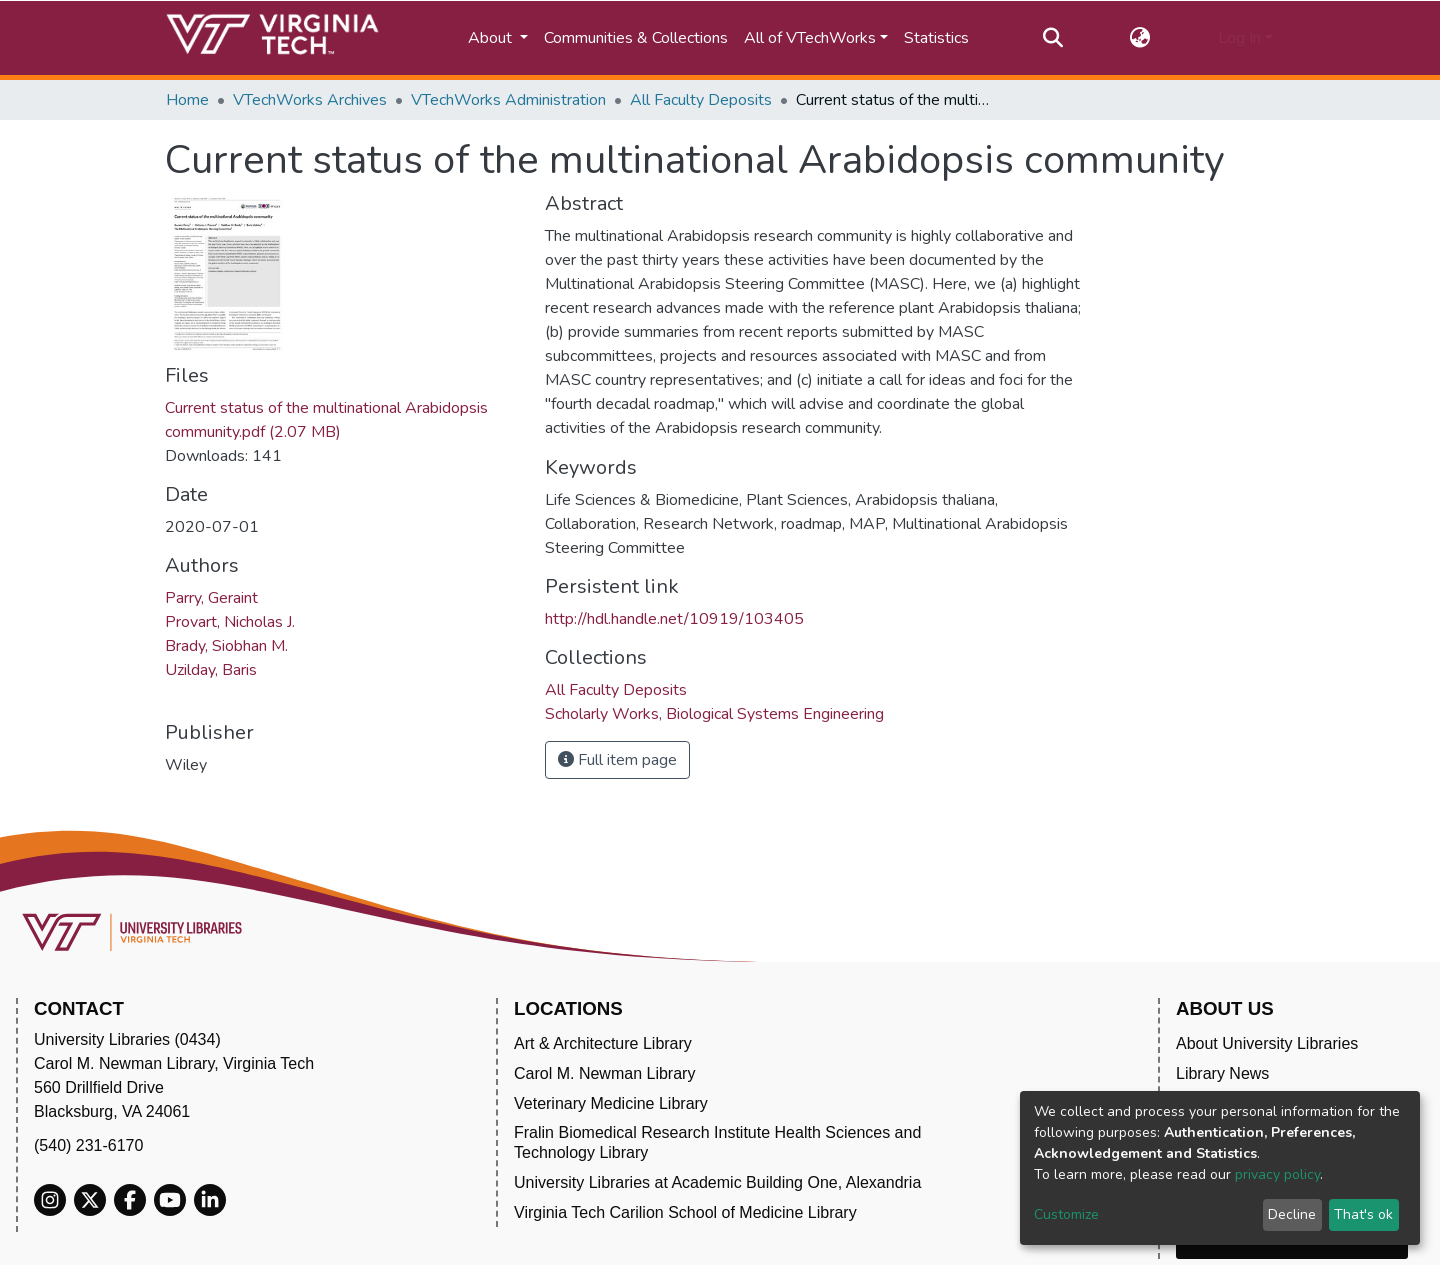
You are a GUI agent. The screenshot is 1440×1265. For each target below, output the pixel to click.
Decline (1292, 1214)
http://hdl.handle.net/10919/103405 (674, 619)
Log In (1239, 38)
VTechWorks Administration (508, 100)
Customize (1066, 1214)
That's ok (1363, 1214)
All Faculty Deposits (701, 100)
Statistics (936, 38)
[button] (1140, 38)
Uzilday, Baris (211, 670)
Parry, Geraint (211, 598)
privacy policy (1277, 1174)
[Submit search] (1052, 38)
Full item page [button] (617, 760)
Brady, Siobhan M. (226, 646)
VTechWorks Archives (310, 100)
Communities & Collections (636, 38)
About (492, 38)
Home (187, 100)
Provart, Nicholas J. (230, 622)
